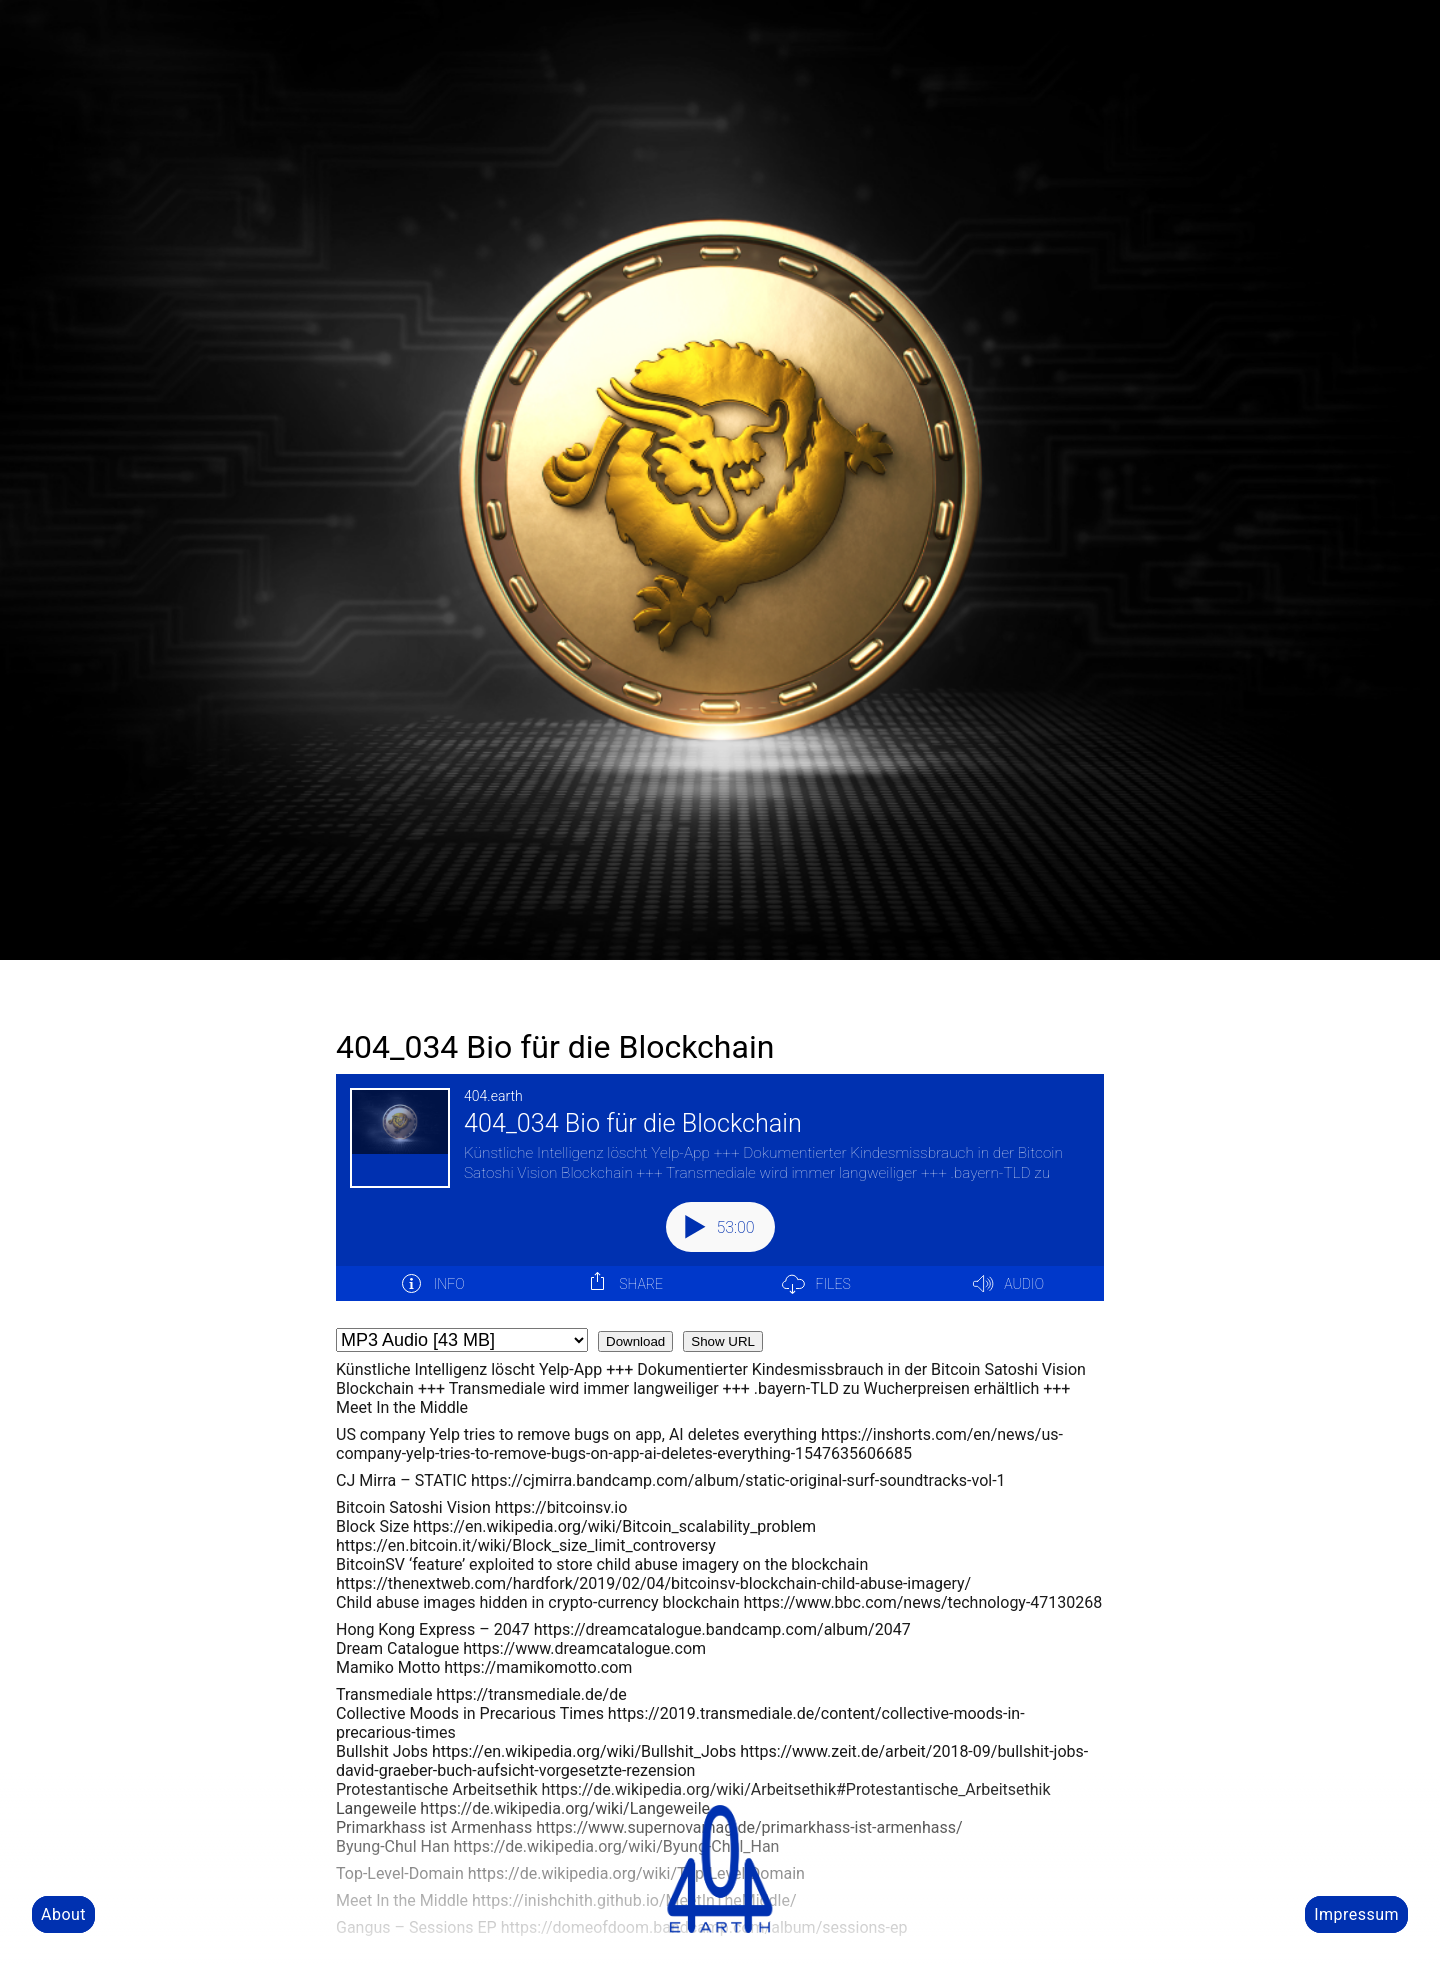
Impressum (1356, 1914)
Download (635, 1341)
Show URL (723, 1341)
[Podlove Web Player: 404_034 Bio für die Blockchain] (720, 1199)
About (63, 1914)
